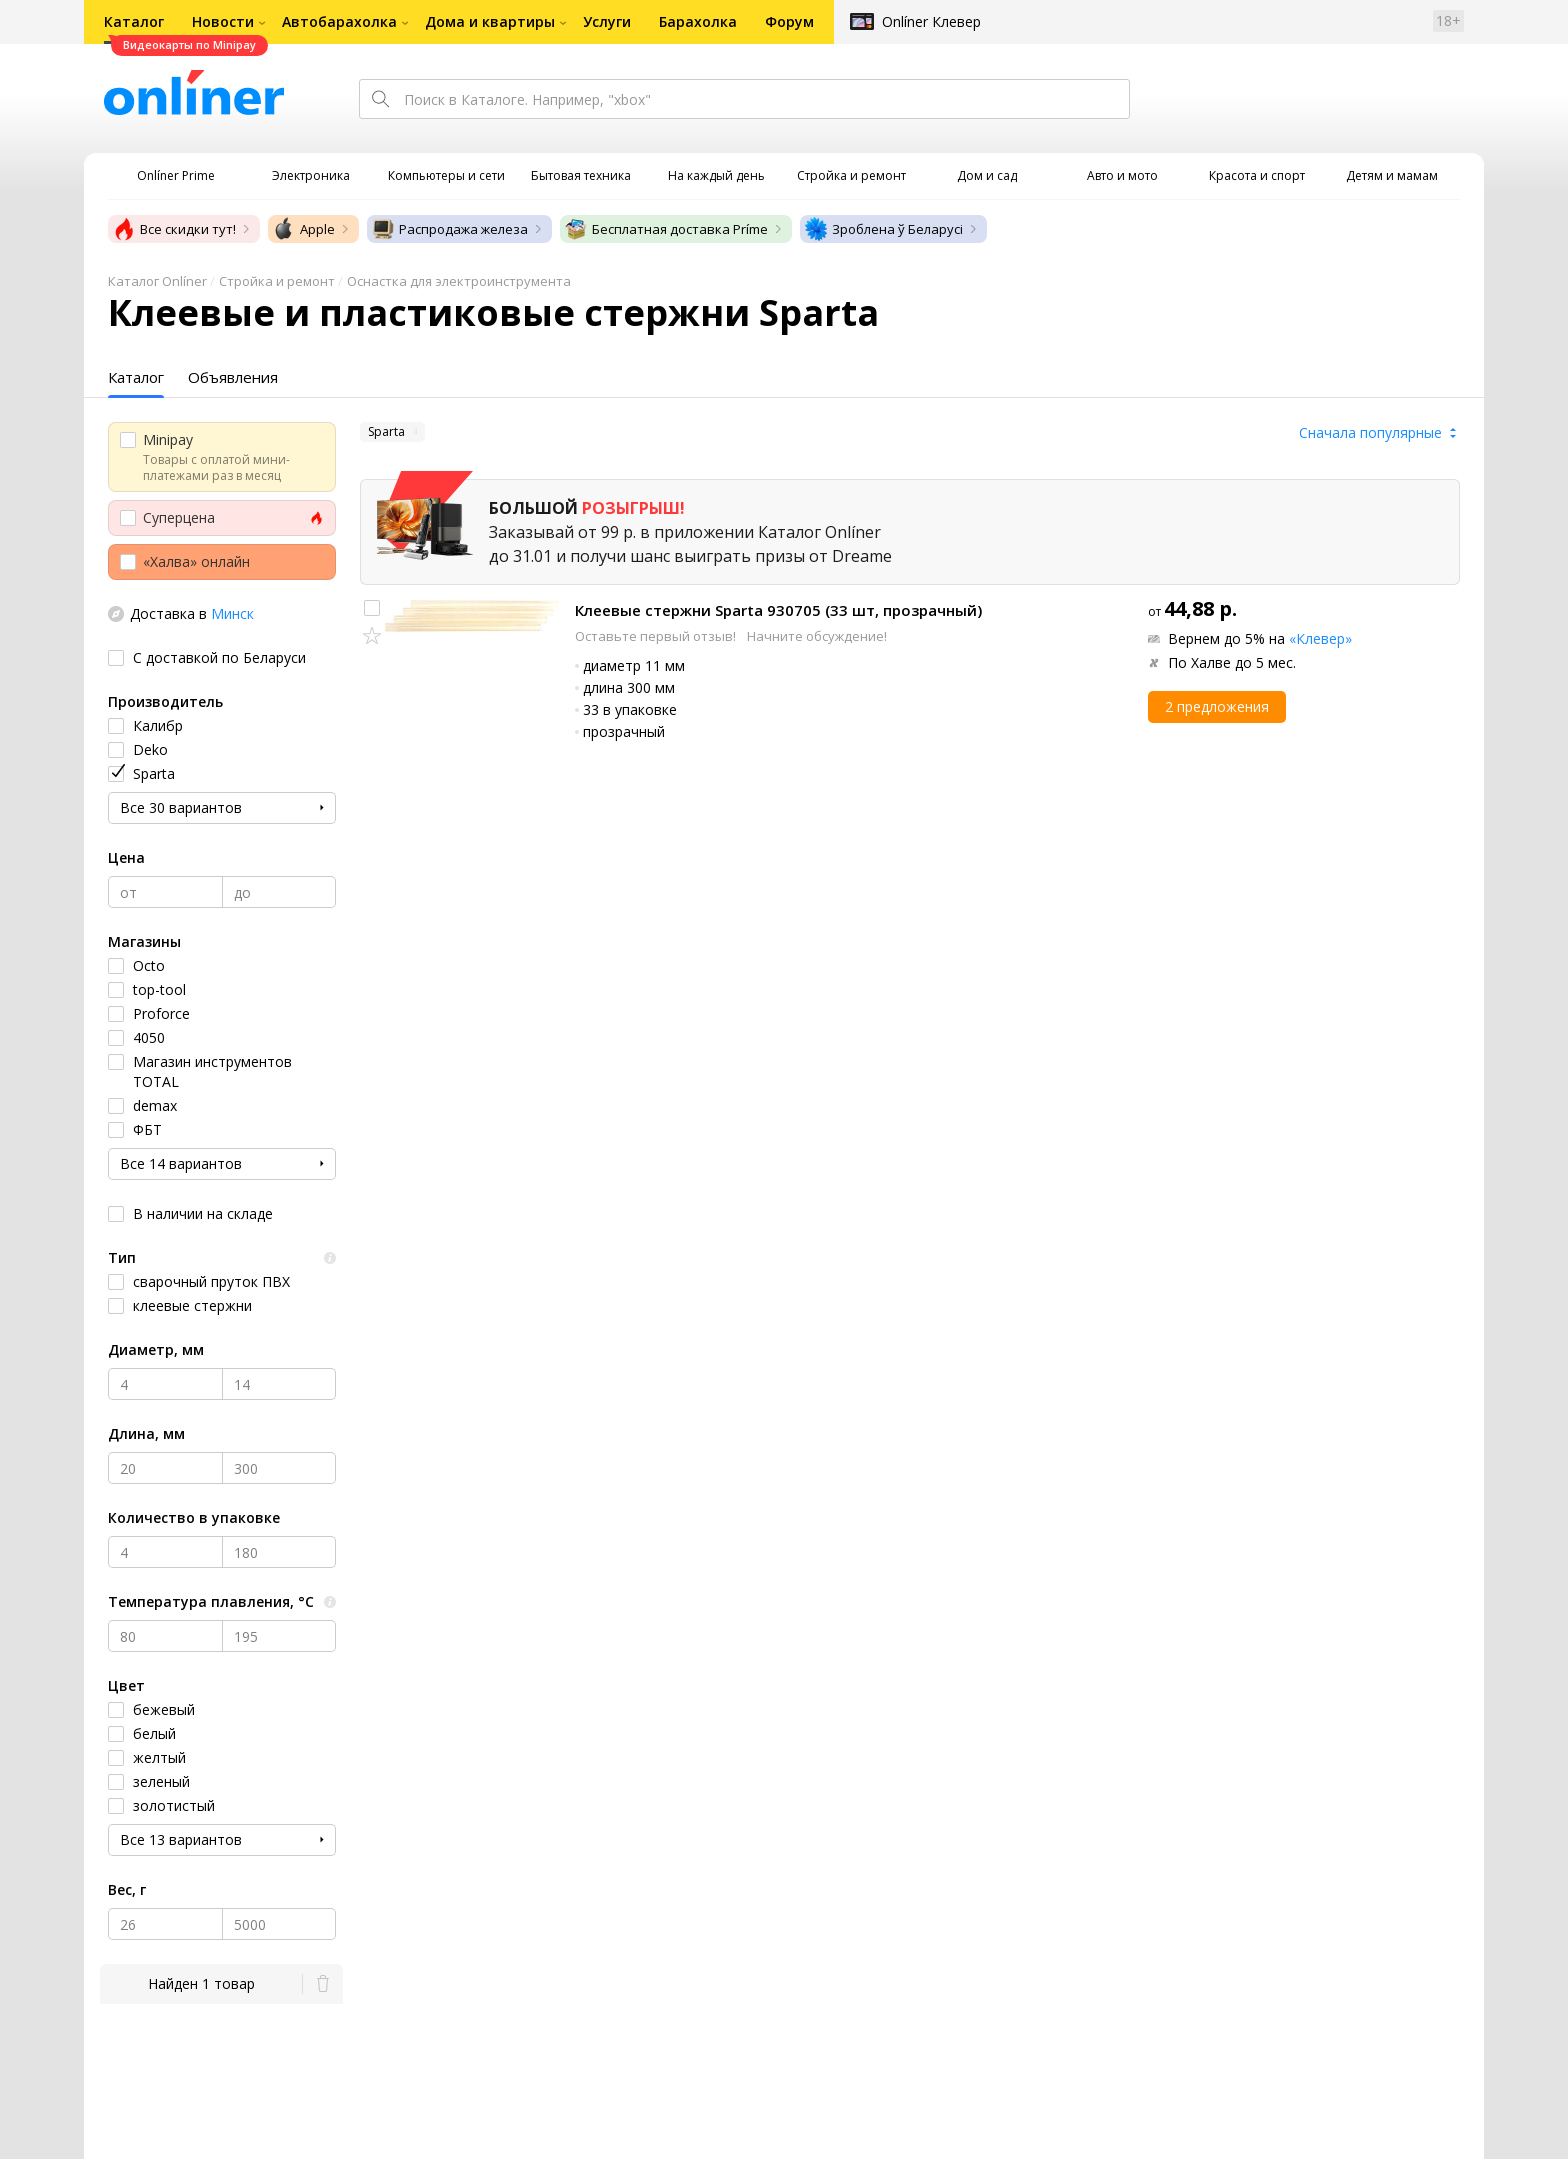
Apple (303, 229)
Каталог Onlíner (157, 281)
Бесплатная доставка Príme (666, 229)
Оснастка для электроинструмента (459, 281)
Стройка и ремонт (277, 281)
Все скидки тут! (174, 229)
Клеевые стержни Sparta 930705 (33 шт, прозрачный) (778, 610)
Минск (232, 613)
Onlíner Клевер (931, 21)
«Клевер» (1320, 638)
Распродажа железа (449, 229)
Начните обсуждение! (817, 636)
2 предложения (1217, 706)
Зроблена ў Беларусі (883, 229)
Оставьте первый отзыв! (657, 636)
